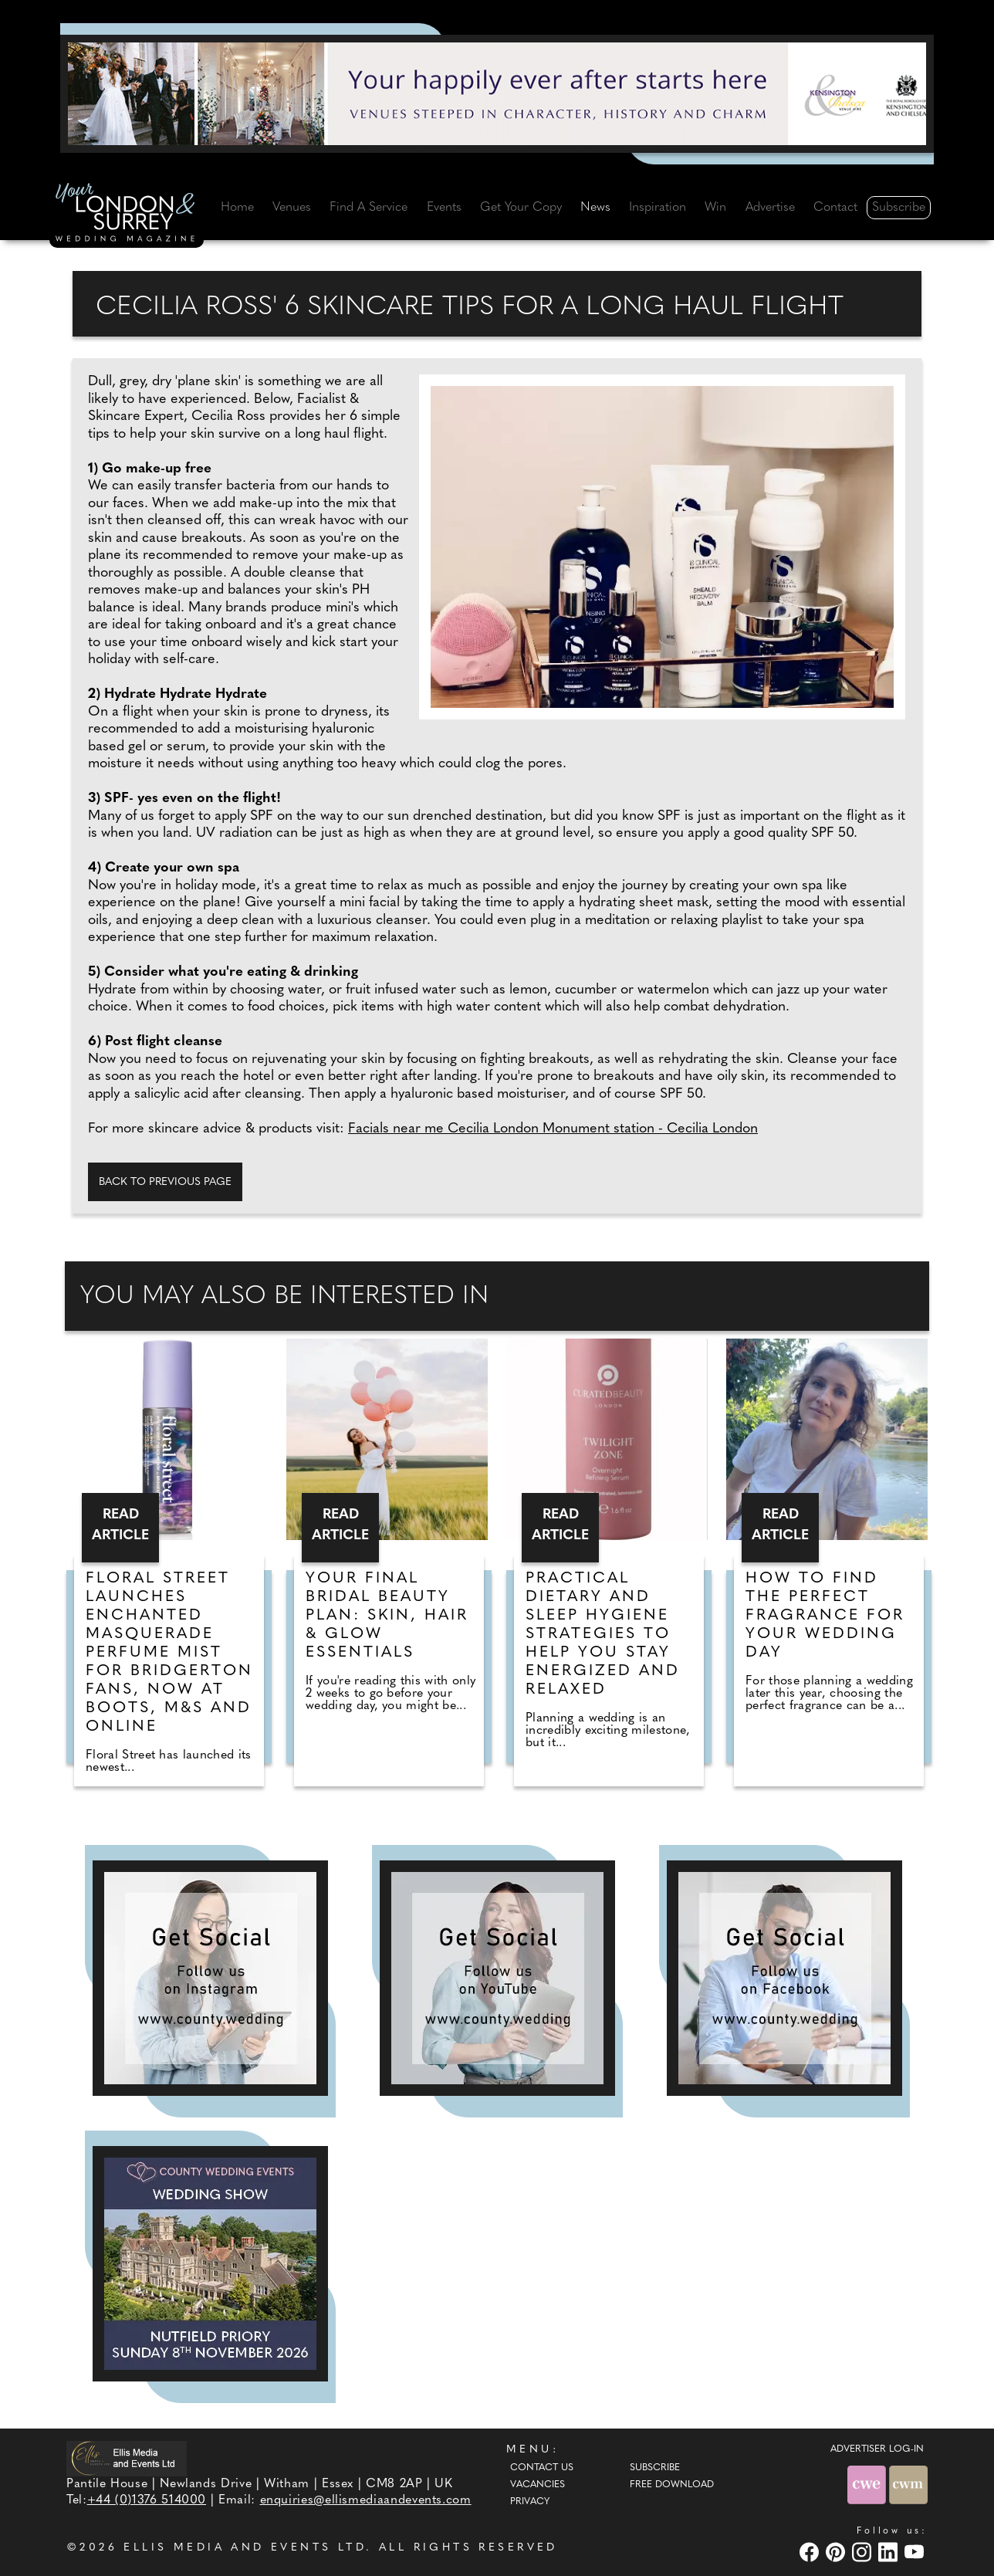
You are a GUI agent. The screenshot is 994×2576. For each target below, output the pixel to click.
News (595, 207)
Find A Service (368, 207)
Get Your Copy (521, 207)
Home (237, 207)
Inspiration (657, 207)
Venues (291, 207)
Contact (835, 207)
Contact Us (541, 2468)
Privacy (529, 2502)
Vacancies (537, 2485)
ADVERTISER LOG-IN (877, 2449)
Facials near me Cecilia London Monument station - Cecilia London (553, 1129)
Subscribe (898, 207)
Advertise (770, 207)
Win (715, 207)
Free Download (672, 2485)
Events (444, 207)
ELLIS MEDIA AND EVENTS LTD (244, 2548)
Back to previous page (165, 1182)
